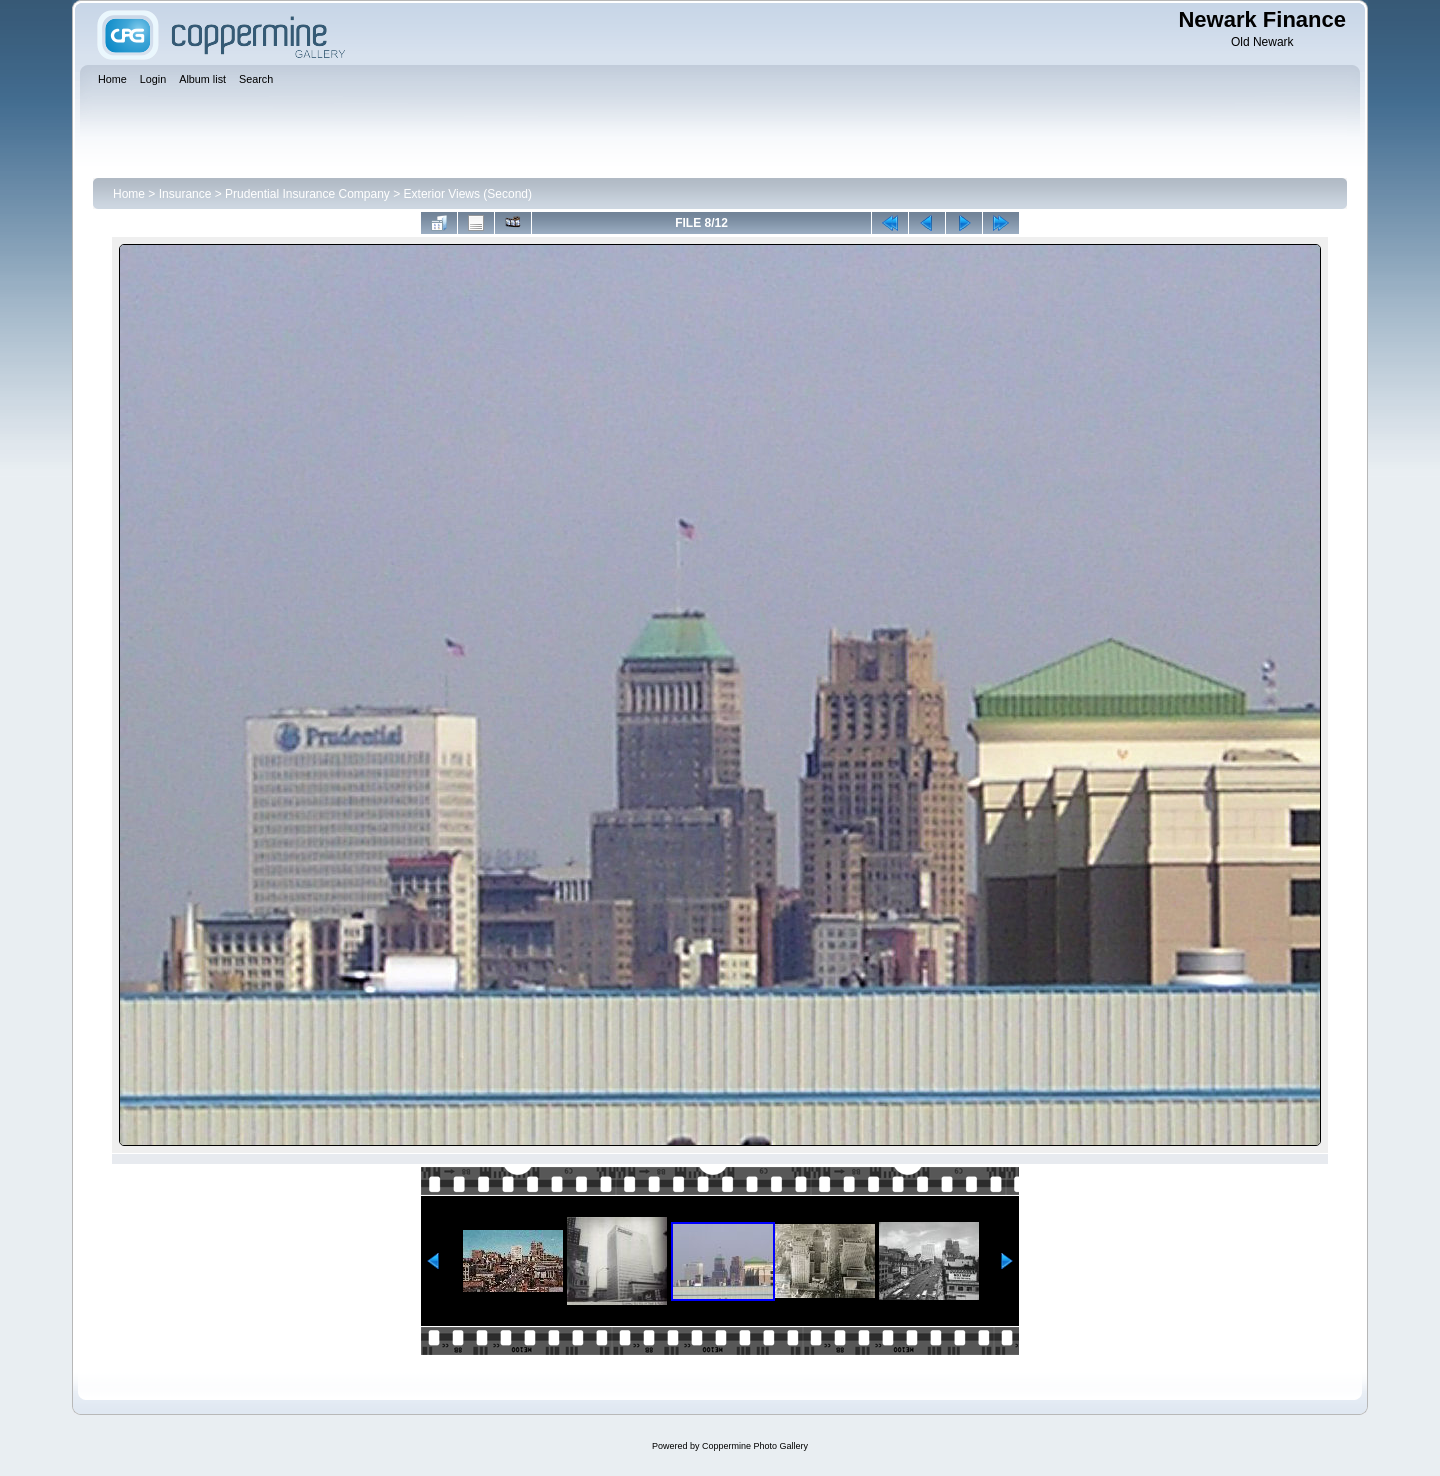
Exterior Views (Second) (468, 194)
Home (129, 194)
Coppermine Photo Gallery (755, 1446)
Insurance (185, 194)
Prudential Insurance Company (307, 194)
